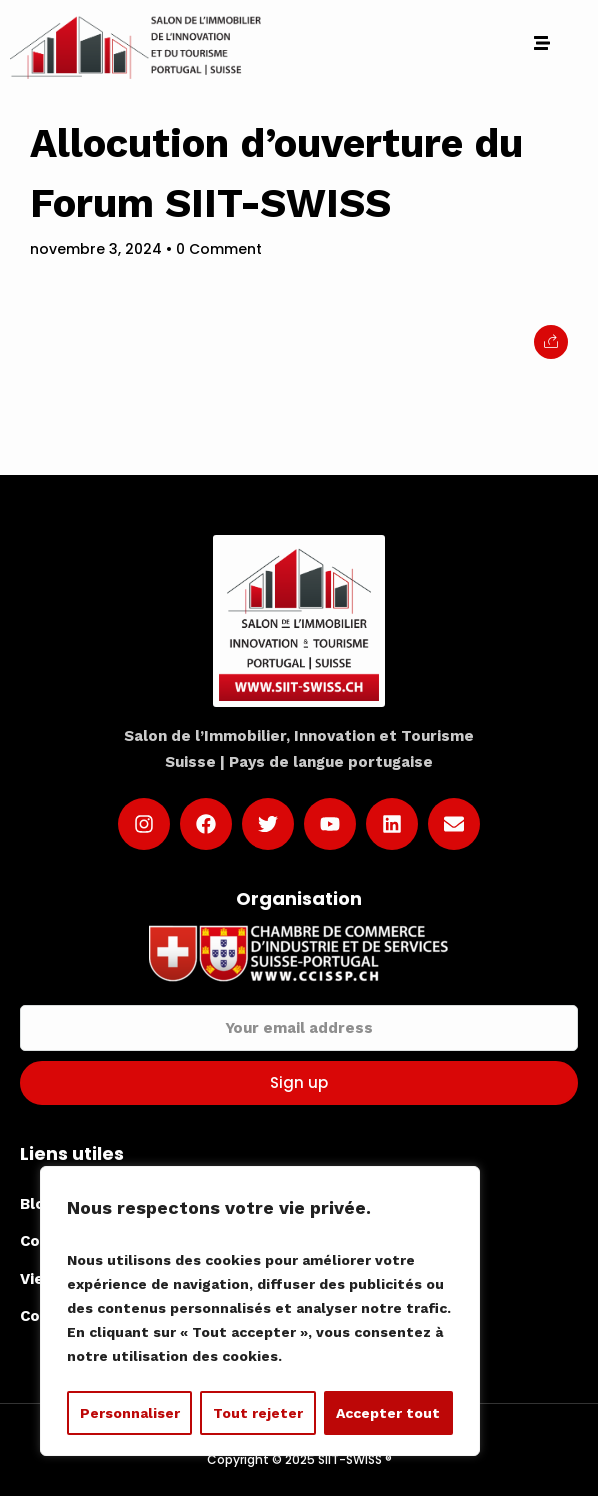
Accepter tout (388, 1413)
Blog (37, 1204)
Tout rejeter (258, 1413)
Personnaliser (130, 1413)
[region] (260, 1311)
